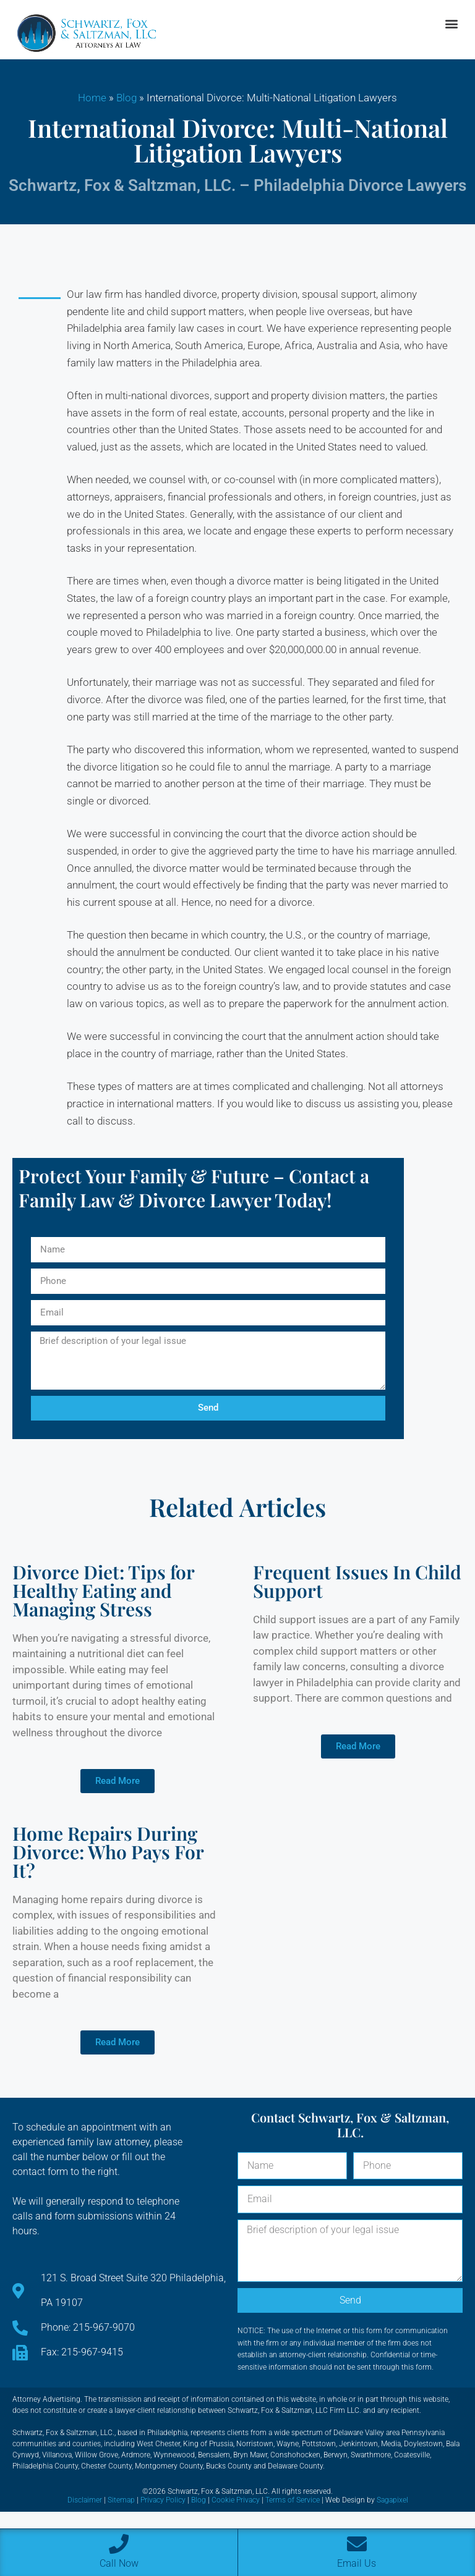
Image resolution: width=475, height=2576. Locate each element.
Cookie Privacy (236, 2500)
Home (92, 97)
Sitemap (121, 2500)
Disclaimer (84, 2500)
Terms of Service (292, 2500)
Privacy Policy (163, 2500)
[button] (451, 24)
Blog (126, 97)
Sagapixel (392, 2500)
